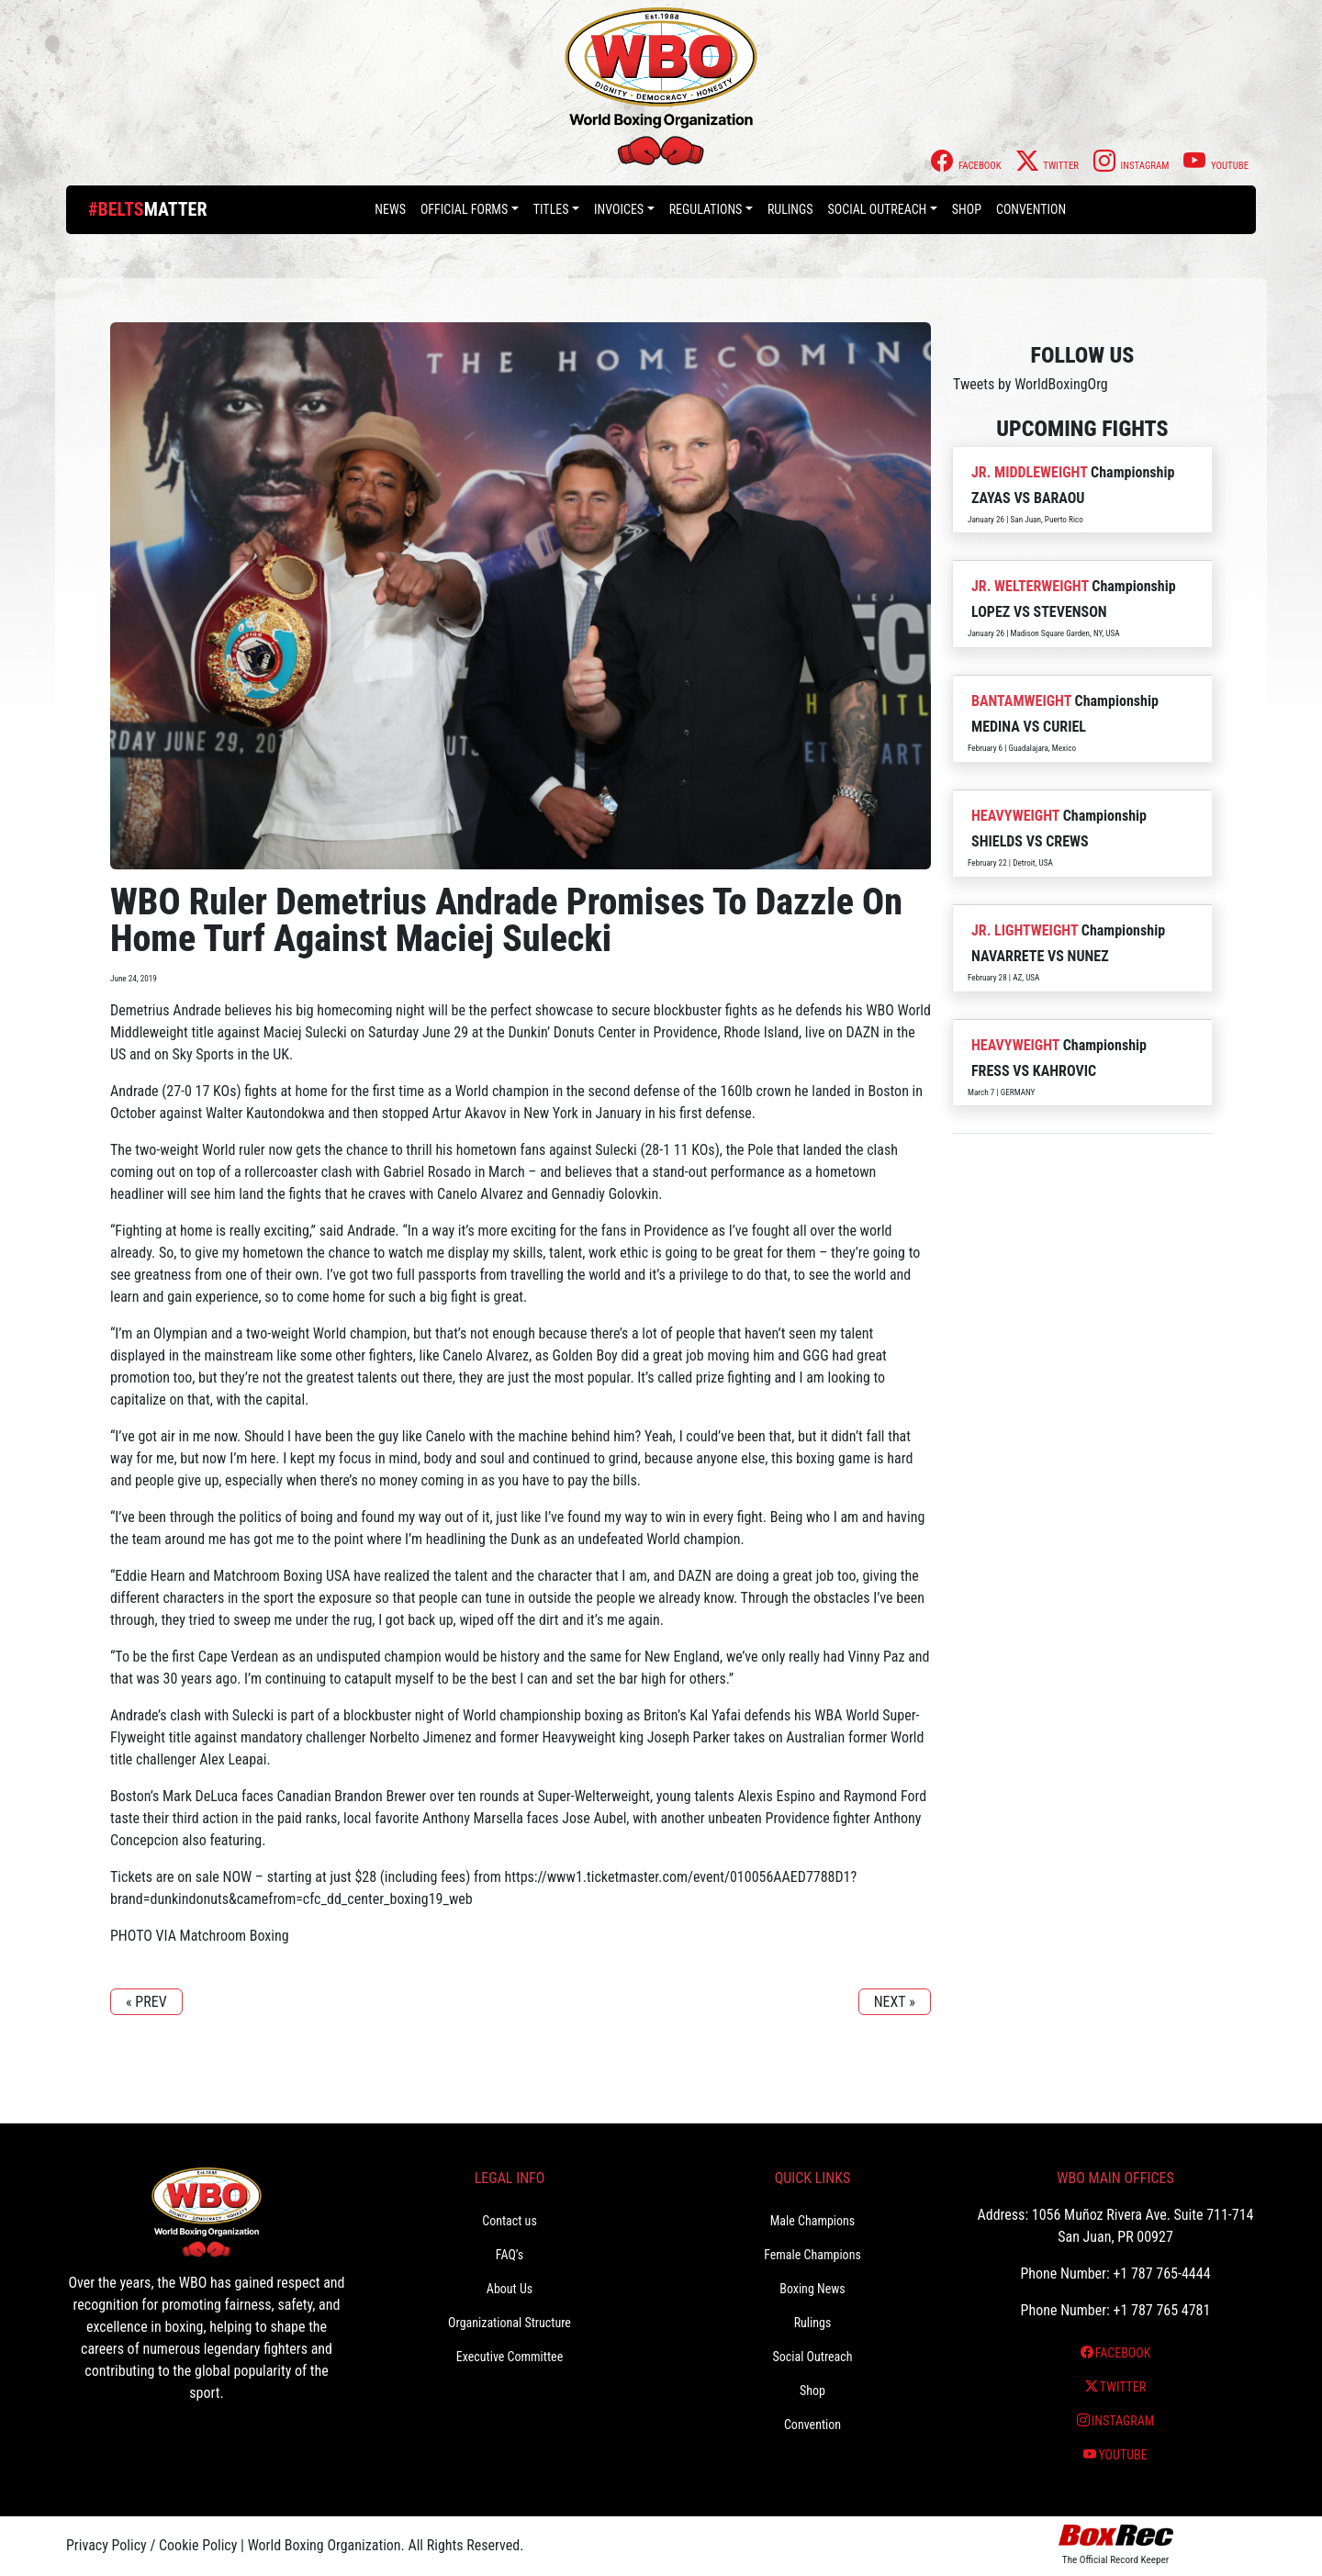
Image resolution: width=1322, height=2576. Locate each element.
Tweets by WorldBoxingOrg (1030, 384)
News (390, 209)
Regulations (706, 209)
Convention (1031, 209)
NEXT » (894, 2001)
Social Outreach (877, 209)
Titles (551, 209)
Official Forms (464, 209)
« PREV (146, 2001)
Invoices (619, 209)
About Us (509, 2288)
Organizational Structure (509, 2322)
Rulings (790, 209)
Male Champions (813, 2220)
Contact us (509, 2220)
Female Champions (812, 2254)
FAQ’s (509, 2254)
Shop (966, 209)
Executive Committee (509, 2356)
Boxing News (812, 2288)
